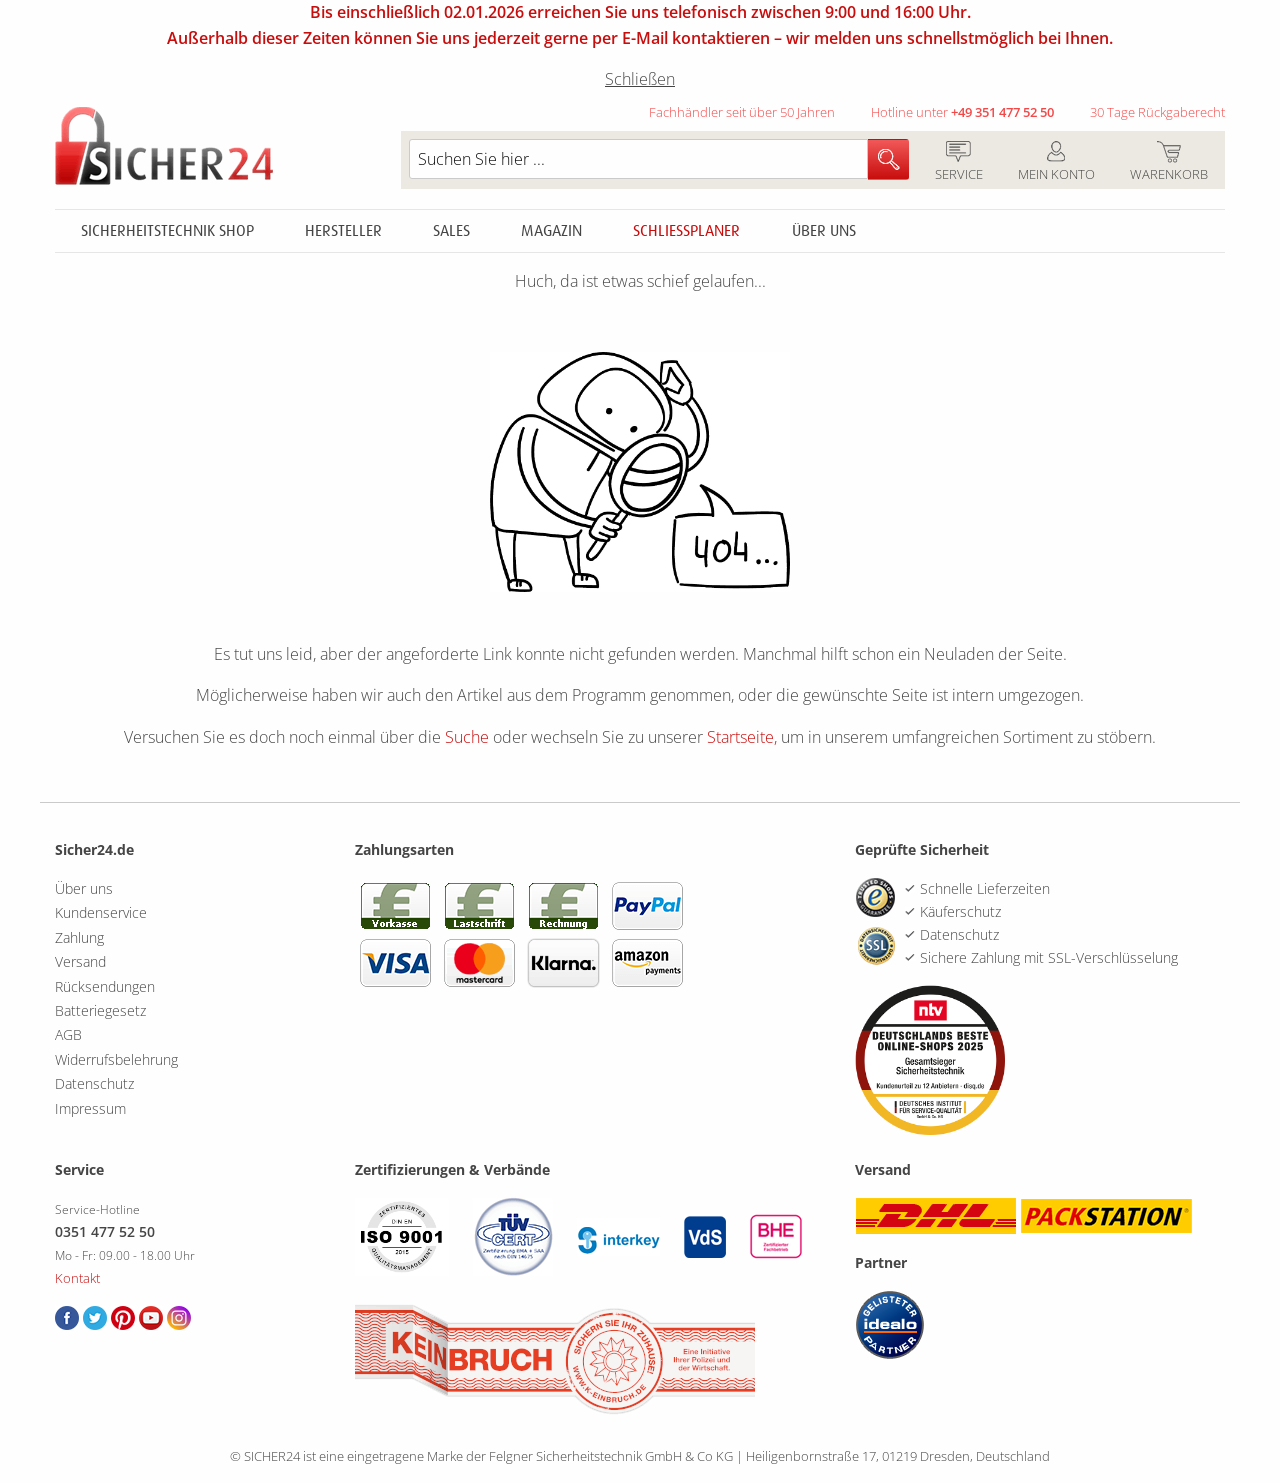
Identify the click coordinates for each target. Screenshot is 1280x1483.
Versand (80, 961)
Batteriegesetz (100, 1010)
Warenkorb (1168, 162)
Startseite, (742, 737)
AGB (68, 1034)
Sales (451, 231)
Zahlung (79, 937)
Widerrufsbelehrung (116, 1059)
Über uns (824, 231)
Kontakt (77, 1278)
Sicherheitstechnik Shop (167, 231)
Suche (467, 737)
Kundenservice (101, 912)
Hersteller (343, 231)
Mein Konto (1056, 162)
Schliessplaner (686, 231)
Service (958, 162)
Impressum (90, 1108)
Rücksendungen (105, 986)
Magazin (551, 231)
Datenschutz (94, 1083)
